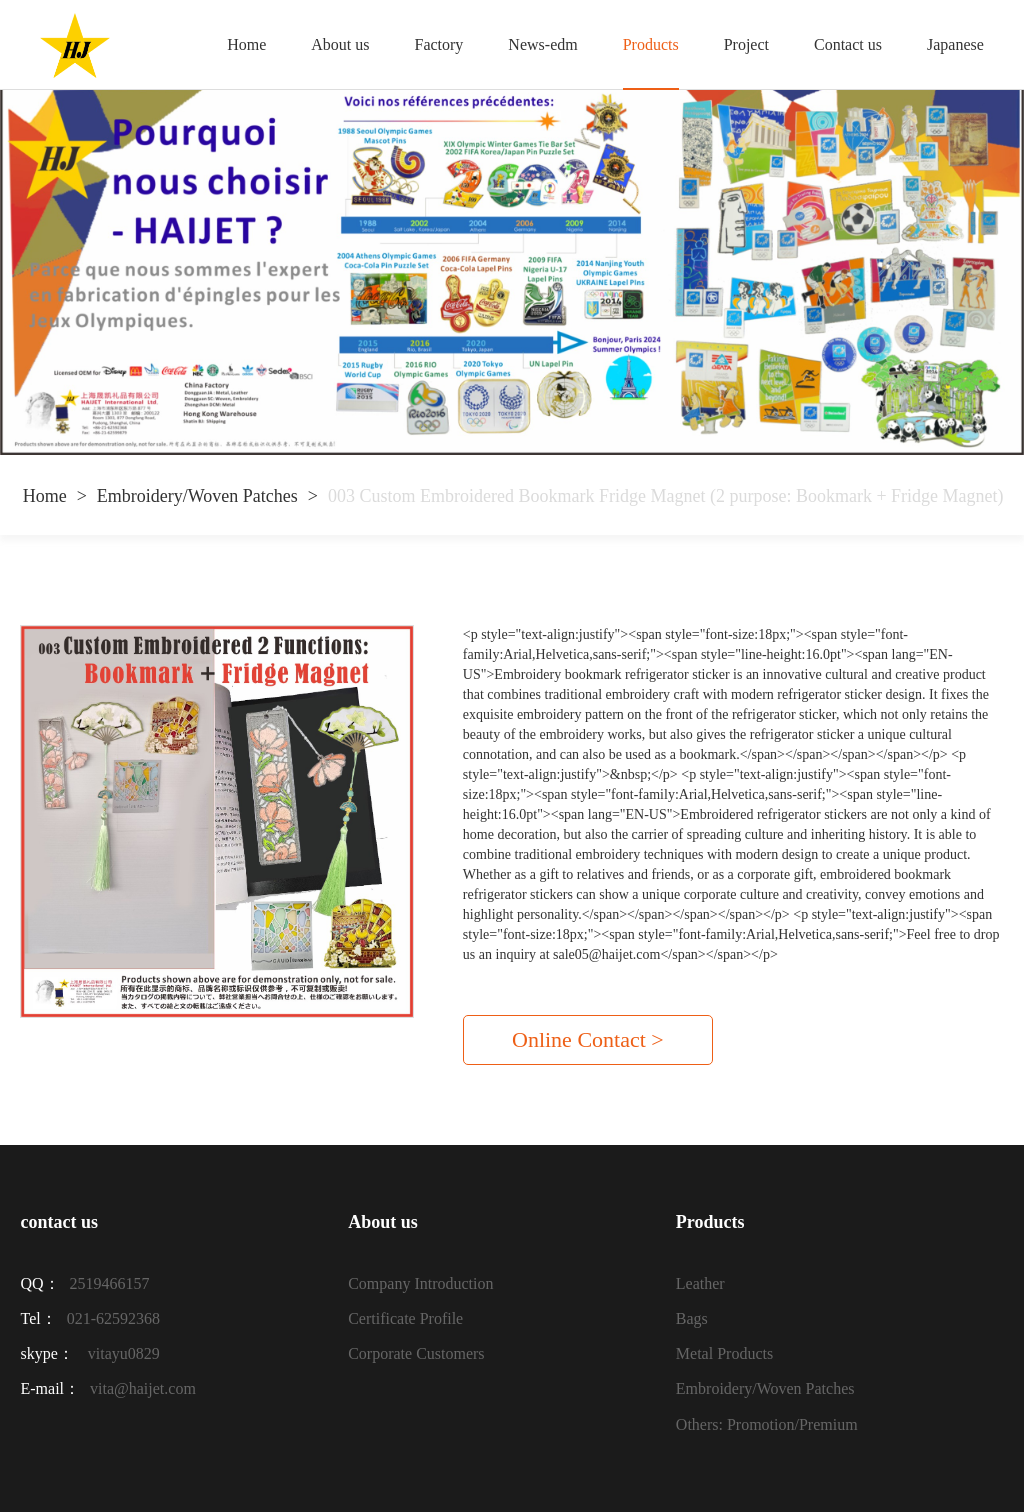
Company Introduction (420, 1283)
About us (340, 44)
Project (746, 44)
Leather (700, 1283)
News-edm (542, 44)
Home (246, 44)
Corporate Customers (416, 1353)
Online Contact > (588, 1039)
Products (651, 44)
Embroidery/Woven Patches (197, 496)
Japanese (955, 44)
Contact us (848, 44)
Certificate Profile (405, 1318)
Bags (692, 1318)
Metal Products (724, 1353)
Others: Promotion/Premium (767, 1424)
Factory (438, 44)
